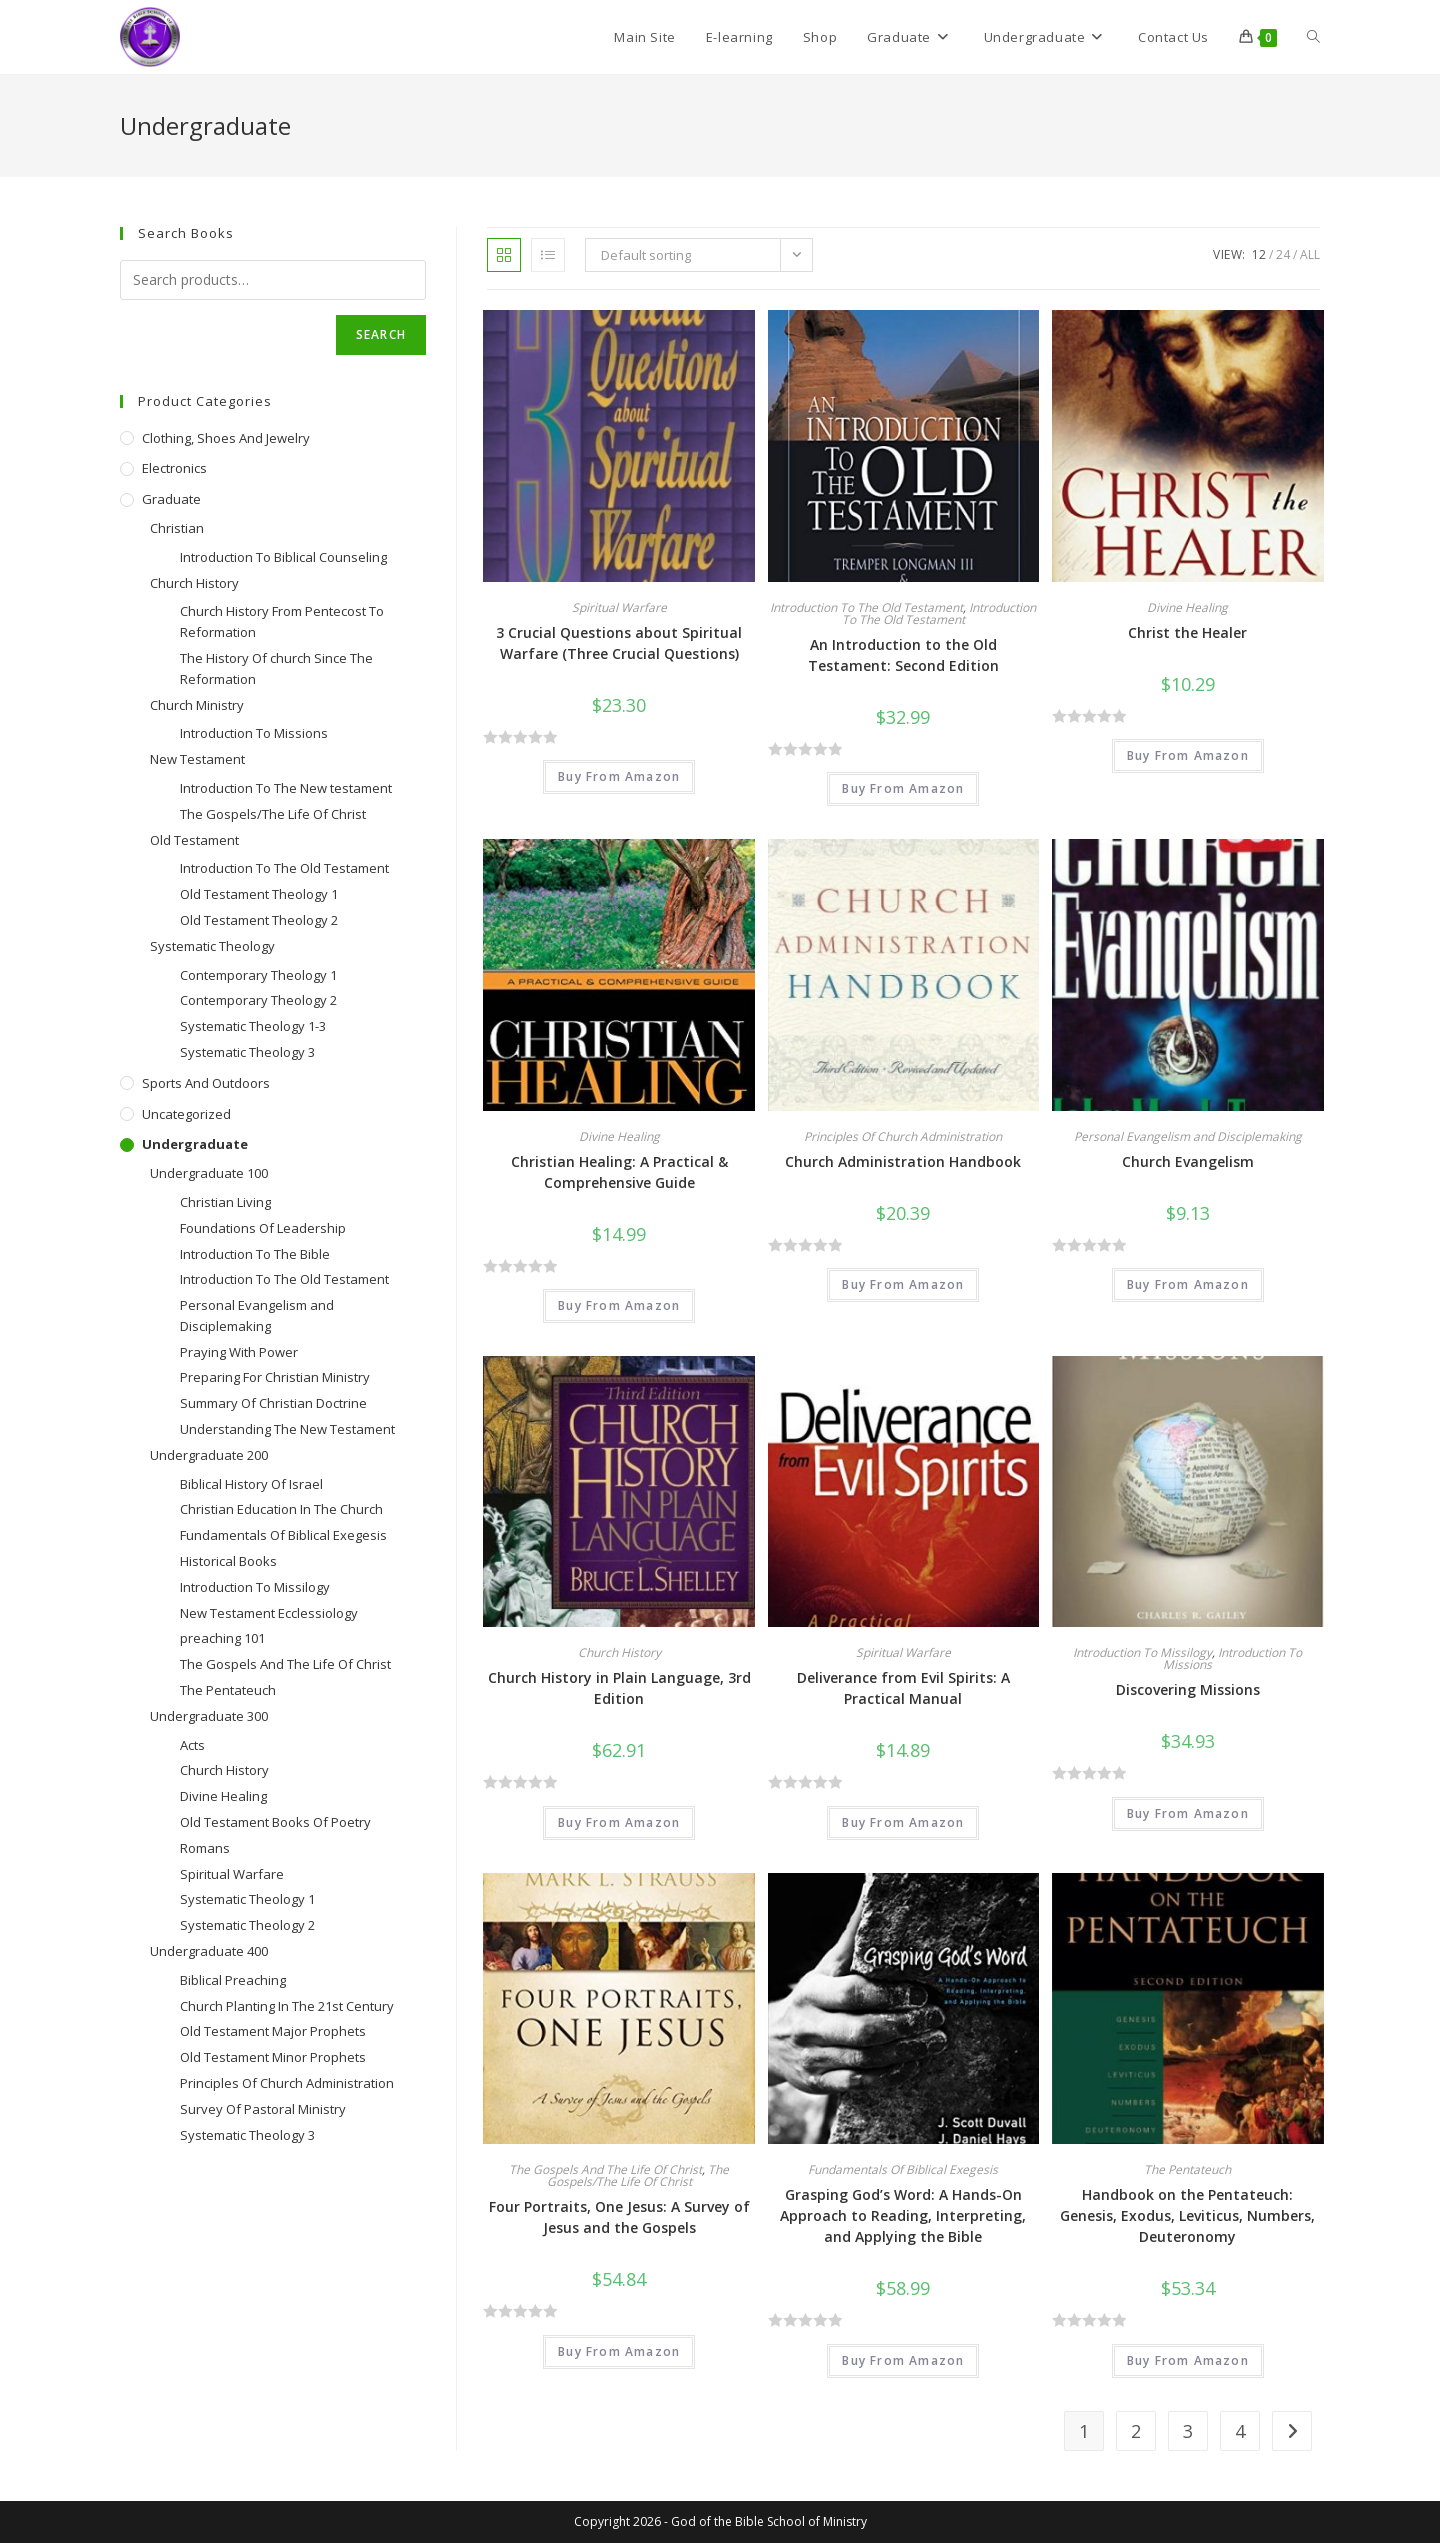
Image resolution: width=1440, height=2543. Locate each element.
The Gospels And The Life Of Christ (605, 2169)
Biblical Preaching (233, 1980)
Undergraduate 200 (209, 1455)
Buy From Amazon (619, 776)
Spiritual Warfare (619, 607)
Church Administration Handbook (903, 1161)
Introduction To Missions (1232, 1658)
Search (381, 334)
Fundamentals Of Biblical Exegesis (903, 2169)
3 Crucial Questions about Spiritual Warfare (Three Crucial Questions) (619, 643)
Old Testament (194, 840)
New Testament (197, 759)
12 (1259, 254)
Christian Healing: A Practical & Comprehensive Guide (619, 1172)
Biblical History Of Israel (251, 1484)
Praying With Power (239, 1352)
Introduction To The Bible (255, 1254)
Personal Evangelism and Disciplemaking (1188, 1136)
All (1310, 254)
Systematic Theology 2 (247, 1925)
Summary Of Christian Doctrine (273, 1403)
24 (1283, 254)
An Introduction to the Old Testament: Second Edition (903, 655)
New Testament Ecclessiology (269, 1613)
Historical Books (228, 1561)
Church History (619, 1652)
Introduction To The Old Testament (866, 607)
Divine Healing (1187, 607)
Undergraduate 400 (209, 1951)
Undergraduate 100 (209, 1173)
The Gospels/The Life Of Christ (638, 2175)
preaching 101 (222, 1638)
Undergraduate (195, 1144)
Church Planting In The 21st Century (287, 2006)
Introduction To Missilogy (1142, 1652)
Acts (192, 1745)
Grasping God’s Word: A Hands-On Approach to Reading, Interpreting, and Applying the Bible (903, 2215)
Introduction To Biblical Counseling (283, 557)
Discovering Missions (1188, 1689)
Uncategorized (186, 1114)
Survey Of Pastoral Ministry (263, 2109)
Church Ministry (197, 705)
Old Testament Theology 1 (259, 894)
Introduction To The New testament (286, 788)
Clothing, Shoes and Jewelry (226, 438)
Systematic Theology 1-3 (253, 1026)
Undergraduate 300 (209, 1716)
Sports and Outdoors (206, 1083)
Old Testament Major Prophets (273, 2031)
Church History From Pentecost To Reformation (282, 621)
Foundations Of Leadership (263, 1228)
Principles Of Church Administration (903, 1136)
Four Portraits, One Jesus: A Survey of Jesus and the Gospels (619, 2217)
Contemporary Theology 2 (258, 1000)
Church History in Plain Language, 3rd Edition (619, 1688)
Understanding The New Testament (287, 1429)
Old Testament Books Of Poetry (275, 1822)
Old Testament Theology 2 (259, 920)
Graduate (171, 499)
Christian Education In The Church (281, 1509)
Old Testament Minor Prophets (273, 2057)
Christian (177, 528)
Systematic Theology (212, 946)
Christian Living (225, 1202)
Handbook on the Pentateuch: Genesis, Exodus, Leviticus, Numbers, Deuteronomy (1187, 2215)
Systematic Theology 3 (247, 1052)
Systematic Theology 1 (247, 1899)
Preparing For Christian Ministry (275, 1377)
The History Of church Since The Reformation (276, 668)
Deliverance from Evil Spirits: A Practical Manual (903, 1688)
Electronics (174, 468)
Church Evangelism (1188, 1161)
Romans (205, 1848)
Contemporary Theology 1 (258, 975)
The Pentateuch (1187, 2169)
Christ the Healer (1187, 632)
